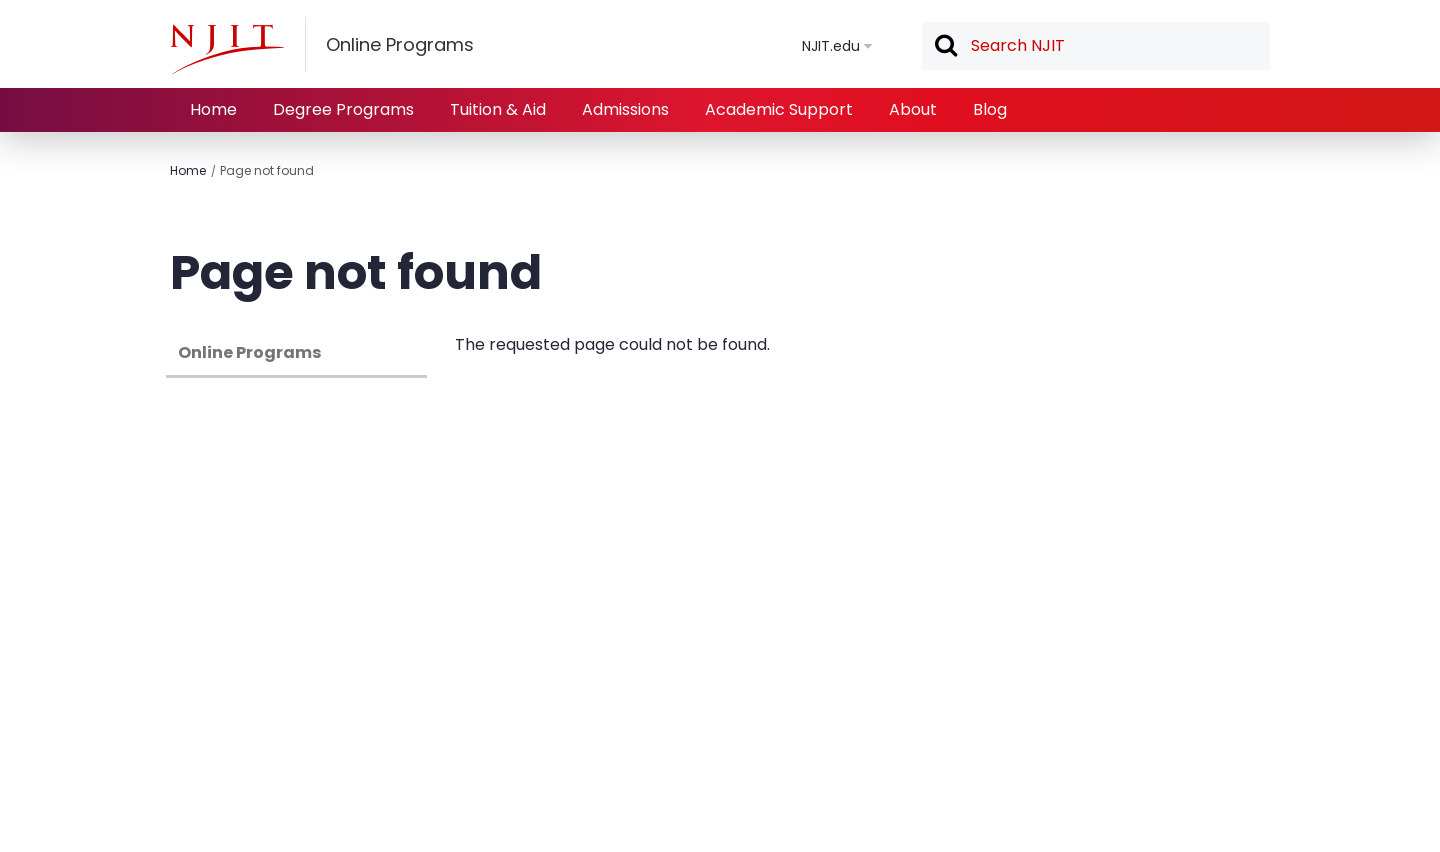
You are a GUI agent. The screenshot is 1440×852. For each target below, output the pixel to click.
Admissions (625, 109)
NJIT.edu (831, 46)
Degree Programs (343, 109)
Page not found (267, 170)
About (913, 109)
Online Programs (249, 352)
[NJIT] (227, 49)
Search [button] (945, 47)
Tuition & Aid (498, 109)
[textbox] (1096, 46)
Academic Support (779, 109)
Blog (990, 109)
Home (213, 109)
